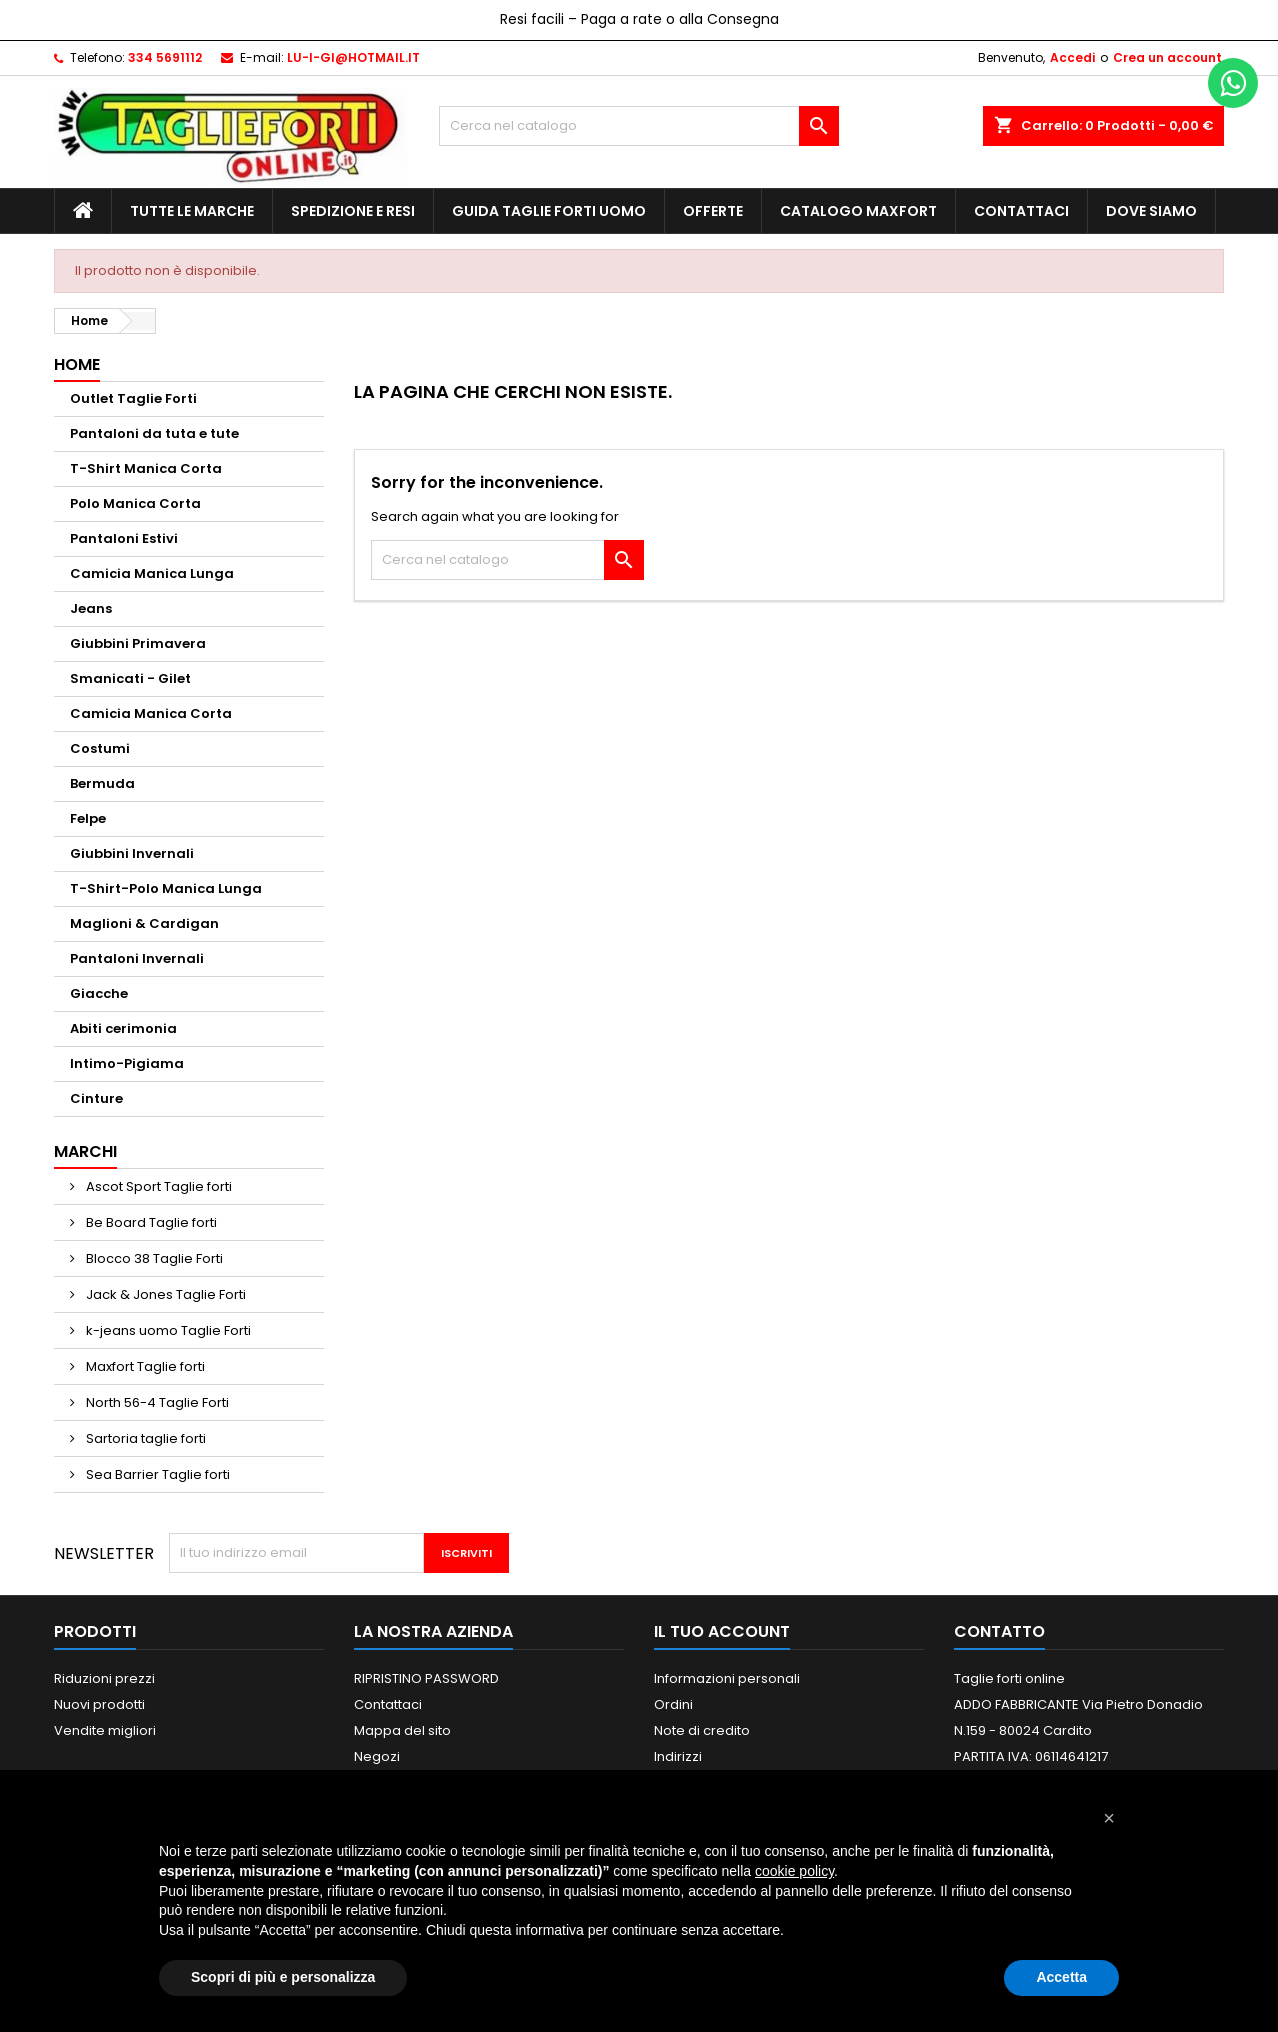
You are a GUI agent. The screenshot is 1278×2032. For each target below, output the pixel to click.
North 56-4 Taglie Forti (156, 1402)
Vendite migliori (105, 1730)
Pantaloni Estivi (124, 538)
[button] (1109, 1818)
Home (77, 364)
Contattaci (1021, 211)
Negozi (377, 1756)
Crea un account (1167, 57)
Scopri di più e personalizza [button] (283, 1977)
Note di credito (702, 1730)
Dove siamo (1151, 211)
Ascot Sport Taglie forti (157, 1186)
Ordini (673, 1704)
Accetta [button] (1061, 1977)
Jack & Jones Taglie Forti (164, 1294)
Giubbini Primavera (138, 643)
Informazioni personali (727, 1678)
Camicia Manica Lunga (152, 573)
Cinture (96, 1098)
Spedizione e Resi (353, 211)
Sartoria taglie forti (144, 1438)
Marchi (85, 1151)
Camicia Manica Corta (151, 713)
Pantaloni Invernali (137, 958)
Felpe (88, 818)
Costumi (100, 748)
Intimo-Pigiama (127, 1063)
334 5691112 (165, 57)
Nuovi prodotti (99, 1704)
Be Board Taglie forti (150, 1222)
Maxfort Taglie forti (144, 1366)
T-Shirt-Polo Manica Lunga (166, 888)
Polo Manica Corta (135, 503)
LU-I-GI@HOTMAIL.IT (353, 57)
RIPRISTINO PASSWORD (426, 1678)
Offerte (713, 211)
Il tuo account (722, 1631)
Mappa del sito (402, 1730)
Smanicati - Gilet (130, 678)
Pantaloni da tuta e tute (154, 433)
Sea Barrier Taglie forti (156, 1474)
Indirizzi (678, 1756)
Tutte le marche (192, 211)
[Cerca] (639, 126)
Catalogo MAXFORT (858, 211)
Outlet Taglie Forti (133, 398)
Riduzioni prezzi (104, 1678)
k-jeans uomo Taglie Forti (167, 1330)
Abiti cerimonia (123, 1028)
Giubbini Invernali (132, 853)
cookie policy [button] (794, 1871)
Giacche (99, 993)
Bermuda (102, 783)
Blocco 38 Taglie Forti (153, 1258)
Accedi (1072, 57)
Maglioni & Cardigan (144, 923)
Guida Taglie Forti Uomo (549, 211)
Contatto (999, 1631)
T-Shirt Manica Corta (146, 468)
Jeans (91, 608)
